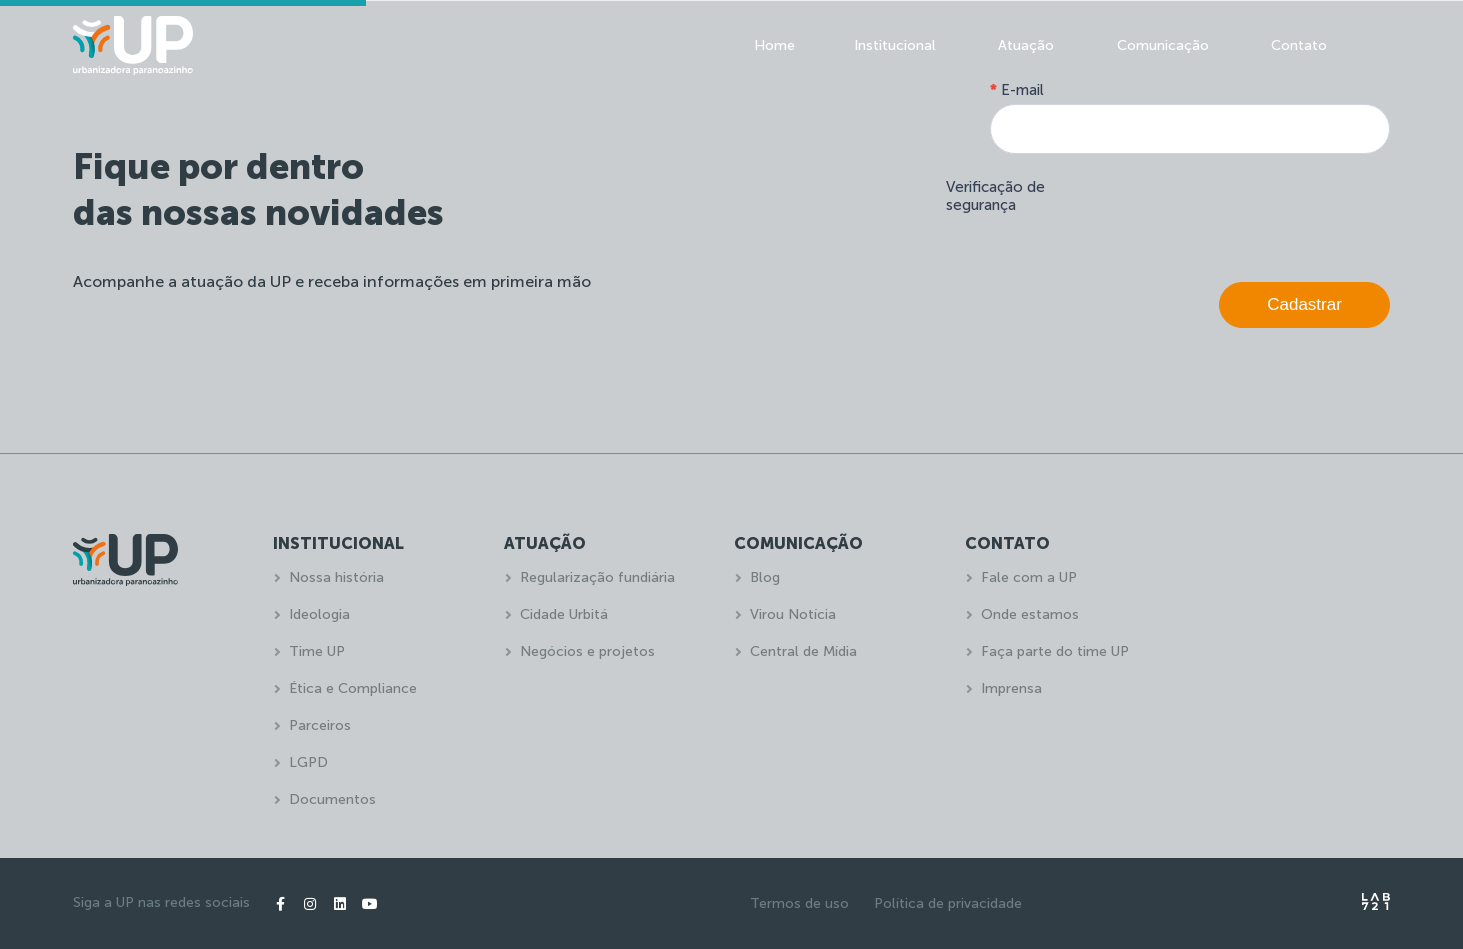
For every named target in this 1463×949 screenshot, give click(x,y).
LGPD (308, 762)
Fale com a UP (1029, 577)
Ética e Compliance (353, 688)
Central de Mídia (803, 651)
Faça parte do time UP (1055, 651)
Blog (765, 577)
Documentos (332, 799)
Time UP (317, 651)
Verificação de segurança (995, 196)
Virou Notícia (793, 614)
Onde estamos (1030, 614)
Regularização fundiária (597, 577)
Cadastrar (1304, 304)
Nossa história (336, 577)
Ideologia (319, 614)
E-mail (1017, 90)
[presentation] (1238, 213)
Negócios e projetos (587, 651)
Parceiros (320, 725)
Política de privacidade (948, 903)
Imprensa (1011, 688)
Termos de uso (799, 903)
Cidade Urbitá (564, 614)
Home (774, 45)
